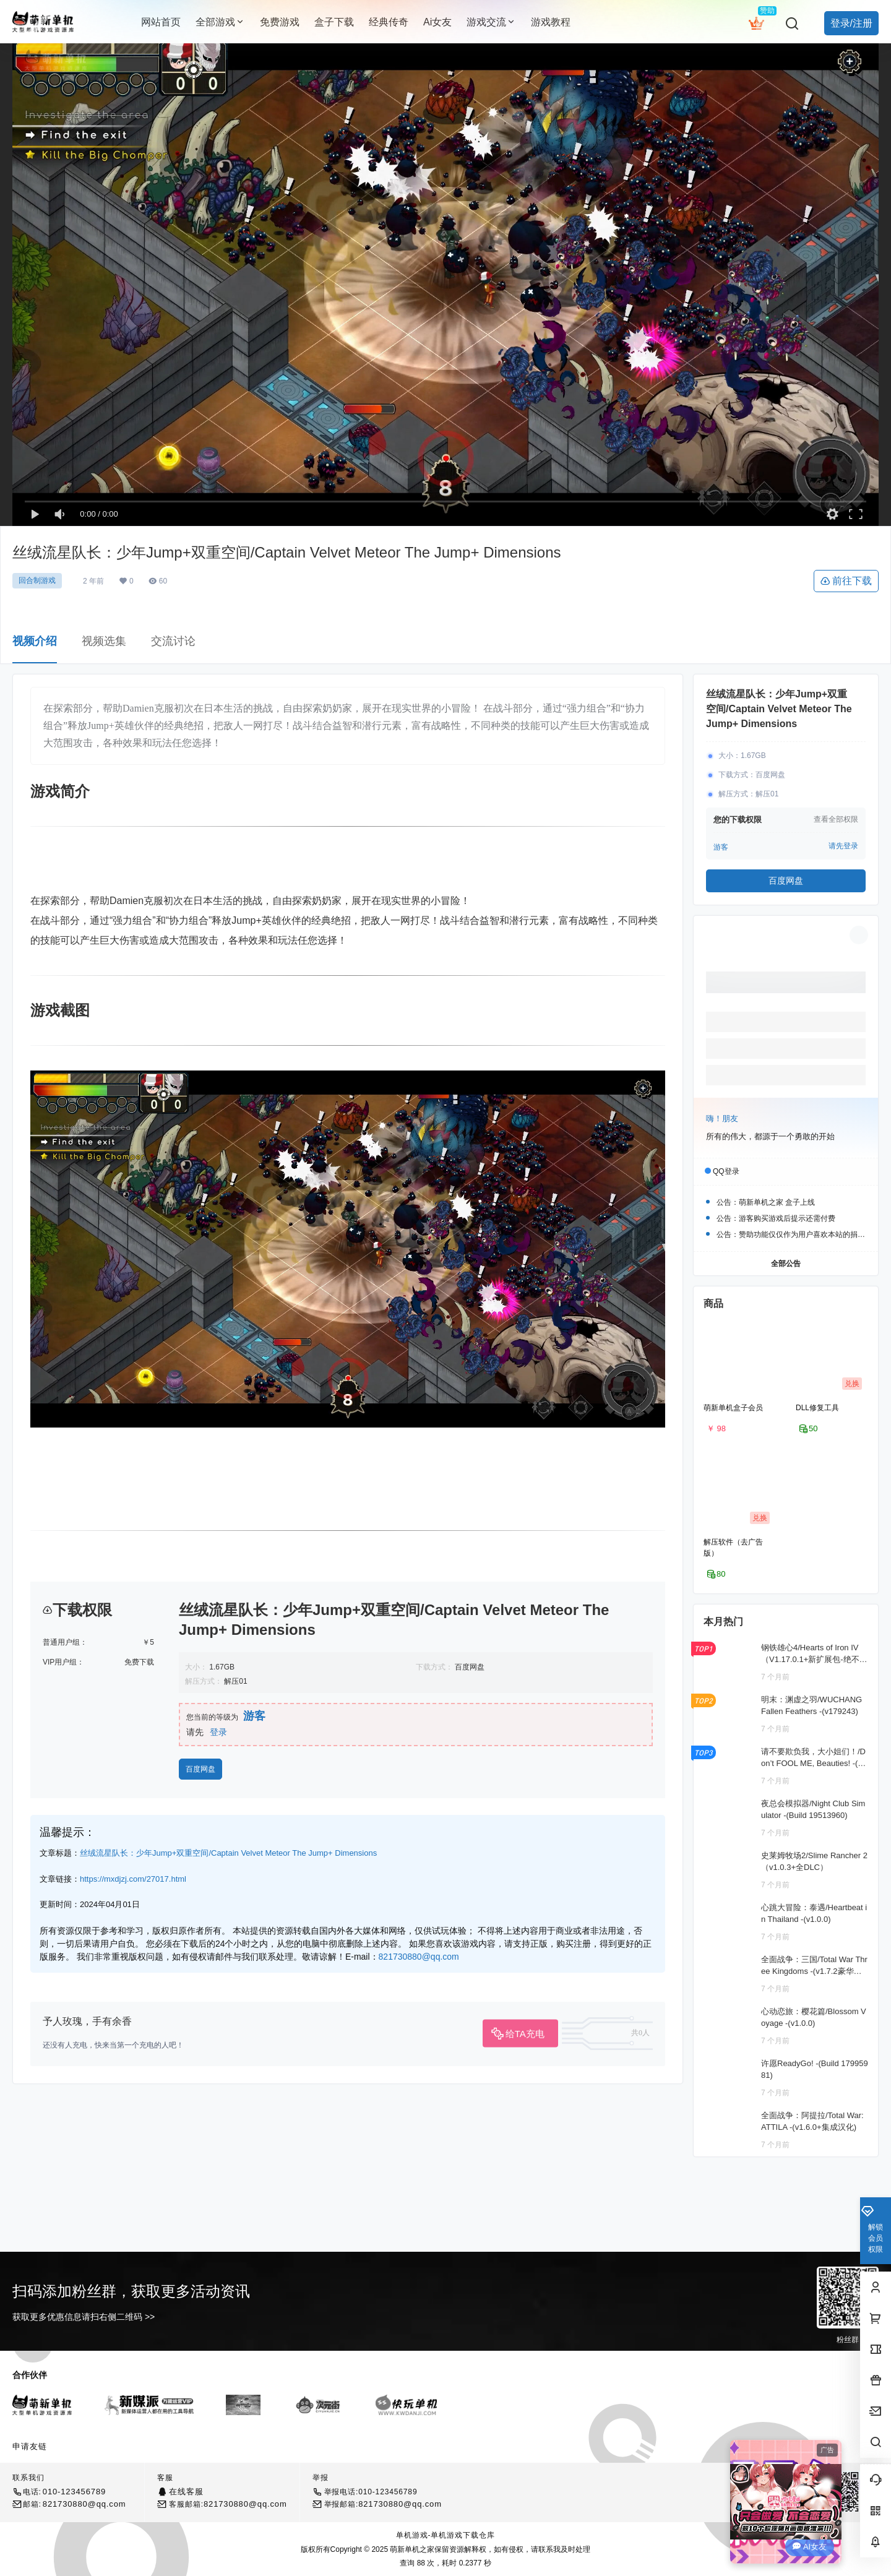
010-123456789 (74, 2491)
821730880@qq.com (419, 1957)
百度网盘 (200, 1769)
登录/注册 (851, 23)
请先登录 (843, 846)
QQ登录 (726, 1170)
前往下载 (846, 581)
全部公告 (786, 1263)
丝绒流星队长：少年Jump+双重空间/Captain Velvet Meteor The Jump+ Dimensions (228, 1853)
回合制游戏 (37, 580)
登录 (218, 1732)
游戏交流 (491, 22)
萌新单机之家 (411, 2549)
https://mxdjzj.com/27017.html (133, 1879)
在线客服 (186, 2491)
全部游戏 (220, 22)
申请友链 (29, 2446)
